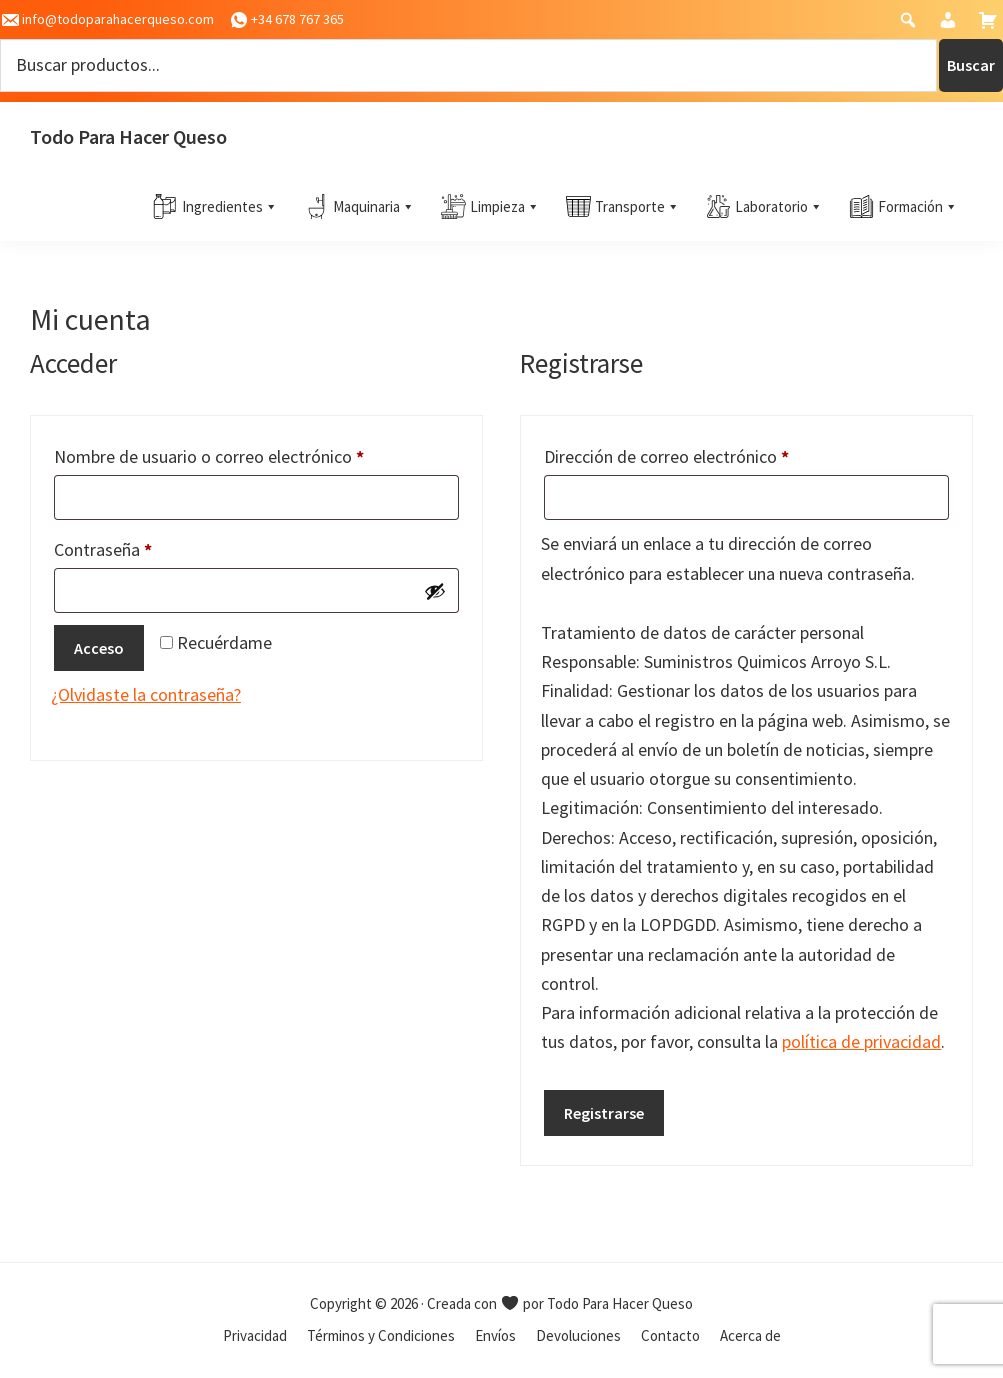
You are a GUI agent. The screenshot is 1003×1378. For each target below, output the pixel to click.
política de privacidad (861, 1041)
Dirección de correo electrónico (708, 453)
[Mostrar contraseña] (435, 591)
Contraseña (145, 546)
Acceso (99, 648)
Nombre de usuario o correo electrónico (251, 453)
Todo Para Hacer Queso (128, 136)
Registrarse (604, 1113)
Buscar (971, 65)
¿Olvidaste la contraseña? (146, 694)
